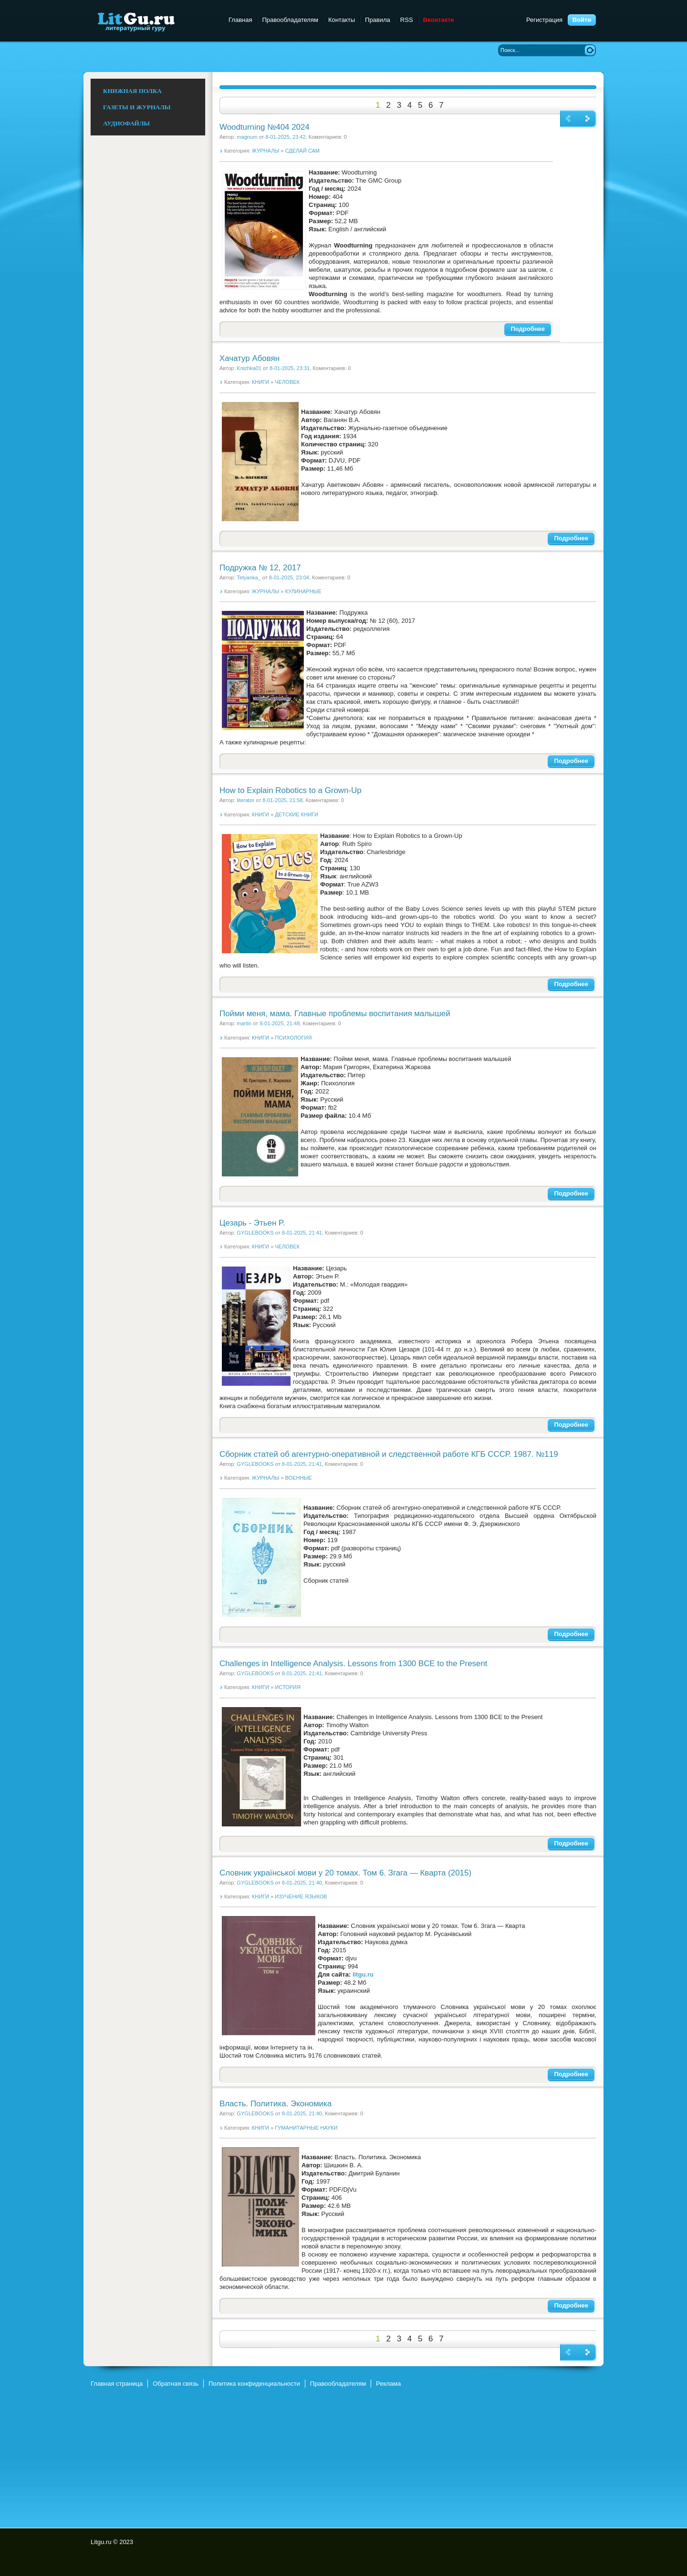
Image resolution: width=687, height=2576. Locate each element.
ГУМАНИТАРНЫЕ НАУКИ (306, 2128)
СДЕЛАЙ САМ (302, 151)
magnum (247, 137)
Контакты (341, 19)
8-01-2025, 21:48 (280, 1023)
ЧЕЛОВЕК (287, 382)
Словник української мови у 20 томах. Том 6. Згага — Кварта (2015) (345, 1872)
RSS (406, 19)
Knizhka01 (249, 368)
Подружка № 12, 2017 (260, 567)
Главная (240, 19)
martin (244, 1023)
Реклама (388, 2383)
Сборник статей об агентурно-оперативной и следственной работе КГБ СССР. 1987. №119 (388, 1454)
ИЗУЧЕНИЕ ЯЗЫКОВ (301, 1896)
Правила (377, 19)
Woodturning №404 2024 (264, 127)
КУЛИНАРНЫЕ (303, 591)
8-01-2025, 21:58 (282, 800)
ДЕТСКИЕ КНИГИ (296, 814)
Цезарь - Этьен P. (252, 1222)
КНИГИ (260, 382)
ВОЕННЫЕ (298, 1478)
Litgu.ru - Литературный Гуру (154, 21)
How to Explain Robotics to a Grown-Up (290, 790)
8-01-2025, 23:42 (285, 137)
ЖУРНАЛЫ (265, 151)
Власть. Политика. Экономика (275, 2103)
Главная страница (117, 2383)
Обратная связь (175, 2383)
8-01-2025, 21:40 (302, 1883)
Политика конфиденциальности (254, 2383)
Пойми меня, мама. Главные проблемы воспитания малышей (334, 1013)
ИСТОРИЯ (288, 1687)
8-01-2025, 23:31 (290, 368)
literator (245, 800)
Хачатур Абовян (249, 358)
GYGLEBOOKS (255, 1233)
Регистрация (544, 19)
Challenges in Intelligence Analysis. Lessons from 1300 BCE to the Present (353, 1663)
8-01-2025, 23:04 (289, 577)
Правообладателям (290, 19)
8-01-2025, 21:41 (302, 1233)
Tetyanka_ (248, 577)
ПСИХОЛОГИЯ (293, 1038)
